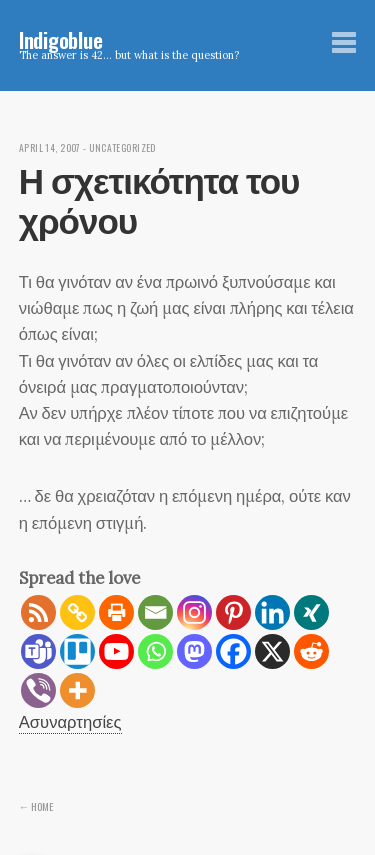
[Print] (116, 612)
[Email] (155, 612)
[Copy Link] (77, 612)
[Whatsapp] (155, 651)
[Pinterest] (233, 612)
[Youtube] (116, 651)
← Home (36, 806)
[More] (77, 690)
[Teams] (38, 651)
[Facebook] (233, 651)
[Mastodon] (194, 651)
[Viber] (38, 690)
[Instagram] (194, 612)
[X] (272, 651)
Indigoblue (61, 39)
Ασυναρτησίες (70, 722)
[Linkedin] (272, 612)
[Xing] (311, 612)
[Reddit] (311, 651)
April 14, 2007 (50, 148)
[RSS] (38, 612)
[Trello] (77, 651)
